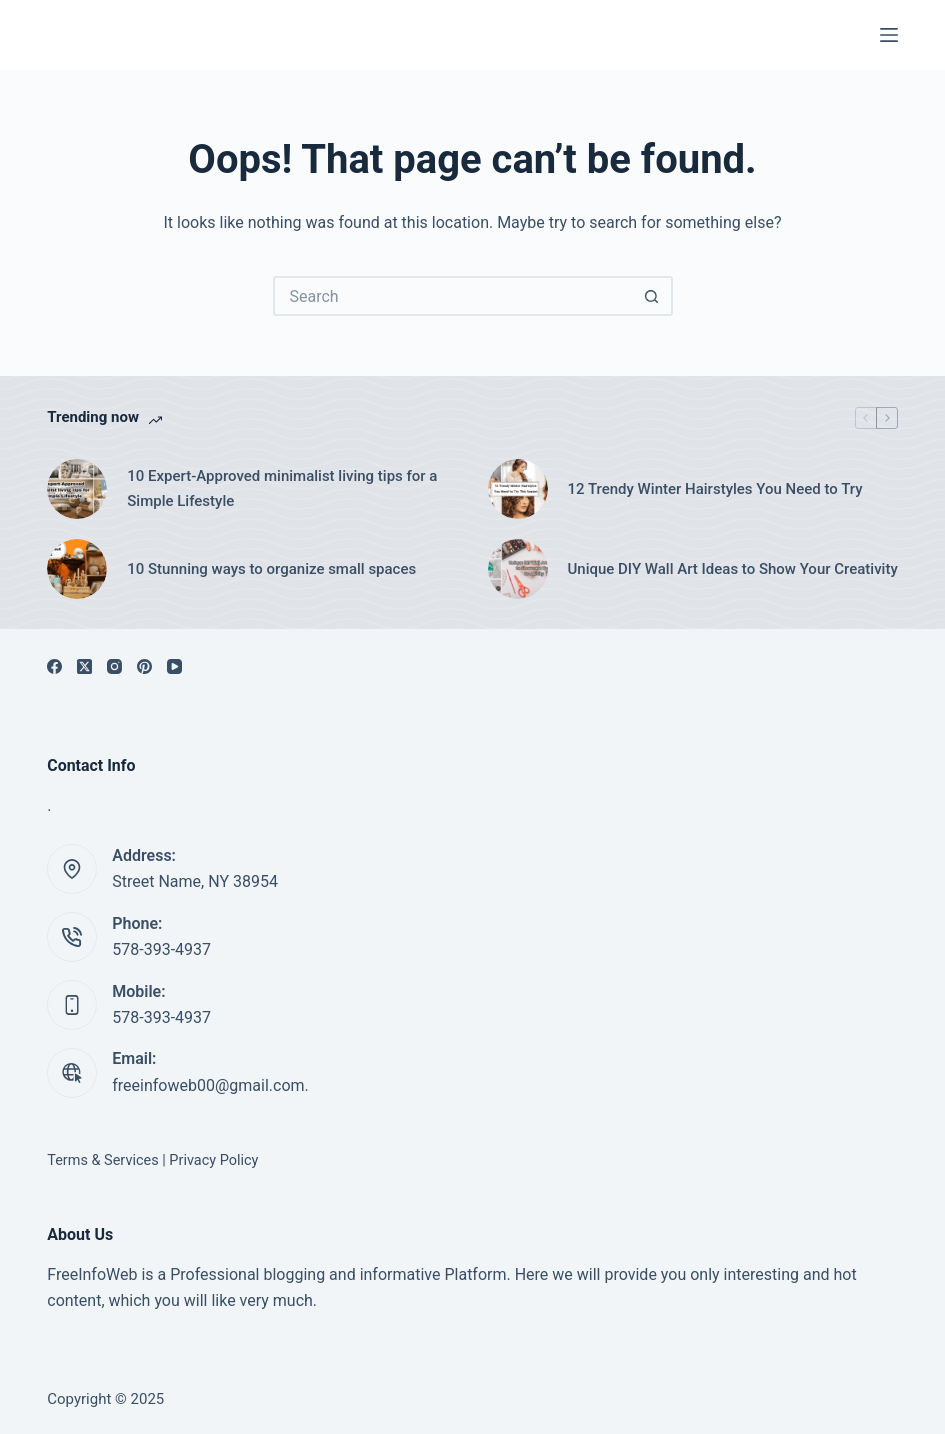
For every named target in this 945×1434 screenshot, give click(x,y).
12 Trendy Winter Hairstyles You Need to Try (715, 489)
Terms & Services (102, 1160)
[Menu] (889, 35)
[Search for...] (453, 296)
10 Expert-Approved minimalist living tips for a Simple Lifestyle (282, 488)
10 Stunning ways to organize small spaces (271, 569)
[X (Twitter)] (84, 666)
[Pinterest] (144, 666)
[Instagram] (114, 666)
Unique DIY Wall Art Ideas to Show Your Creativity (733, 569)
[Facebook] (54, 666)
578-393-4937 (161, 949)
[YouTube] (174, 666)
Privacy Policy (213, 1160)
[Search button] (653, 296)
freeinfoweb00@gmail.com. (210, 1085)
